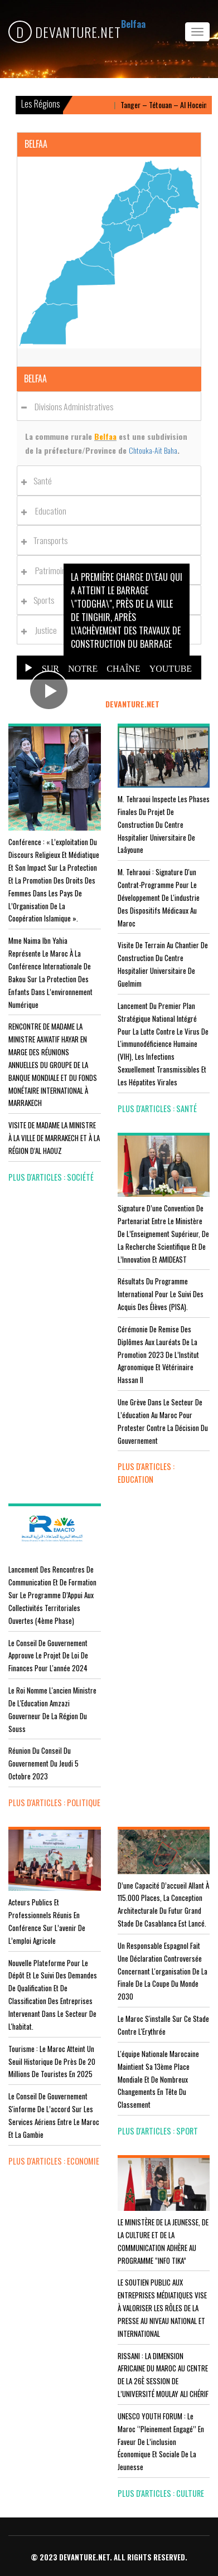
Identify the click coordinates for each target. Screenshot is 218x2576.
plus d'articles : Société (51, 1177)
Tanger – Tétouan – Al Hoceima (171, 104)
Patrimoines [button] (50, 570)
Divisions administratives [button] (70, 406)
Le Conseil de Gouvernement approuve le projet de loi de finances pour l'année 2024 (48, 1655)
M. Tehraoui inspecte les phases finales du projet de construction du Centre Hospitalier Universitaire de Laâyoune (164, 824)
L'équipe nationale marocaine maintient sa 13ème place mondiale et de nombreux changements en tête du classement (158, 2079)
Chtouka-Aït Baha (153, 450)
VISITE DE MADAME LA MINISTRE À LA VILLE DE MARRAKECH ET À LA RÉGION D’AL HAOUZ (54, 1137)
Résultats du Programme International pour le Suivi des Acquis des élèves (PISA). (161, 1293)
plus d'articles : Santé (157, 1108)
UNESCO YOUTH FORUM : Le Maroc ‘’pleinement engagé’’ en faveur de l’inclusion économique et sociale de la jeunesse (161, 2441)
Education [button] (46, 510)
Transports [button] (47, 540)
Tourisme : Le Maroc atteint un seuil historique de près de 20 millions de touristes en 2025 (51, 2061)
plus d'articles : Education (146, 1473)
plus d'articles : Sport (158, 2131)
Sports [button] (40, 600)
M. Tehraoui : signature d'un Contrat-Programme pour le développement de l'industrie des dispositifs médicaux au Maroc (159, 897)
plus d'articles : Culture (161, 2493)
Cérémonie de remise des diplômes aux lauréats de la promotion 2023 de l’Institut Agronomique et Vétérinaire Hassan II (158, 1354)
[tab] (109, 406)
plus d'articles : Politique (54, 1802)
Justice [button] (42, 630)
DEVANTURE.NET (64, 32)
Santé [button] (39, 480)
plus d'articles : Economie (53, 2161)
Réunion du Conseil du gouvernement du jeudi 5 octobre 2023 (43, 1763)
